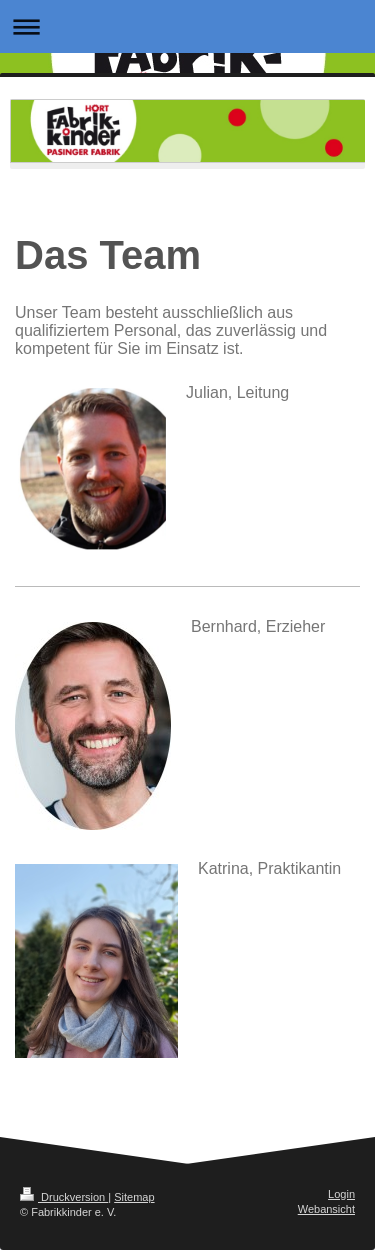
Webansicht (326, 1209)
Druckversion (64, 1197)
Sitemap (134, 1197)
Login (341, 1194)
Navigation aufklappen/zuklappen (187, 26)
